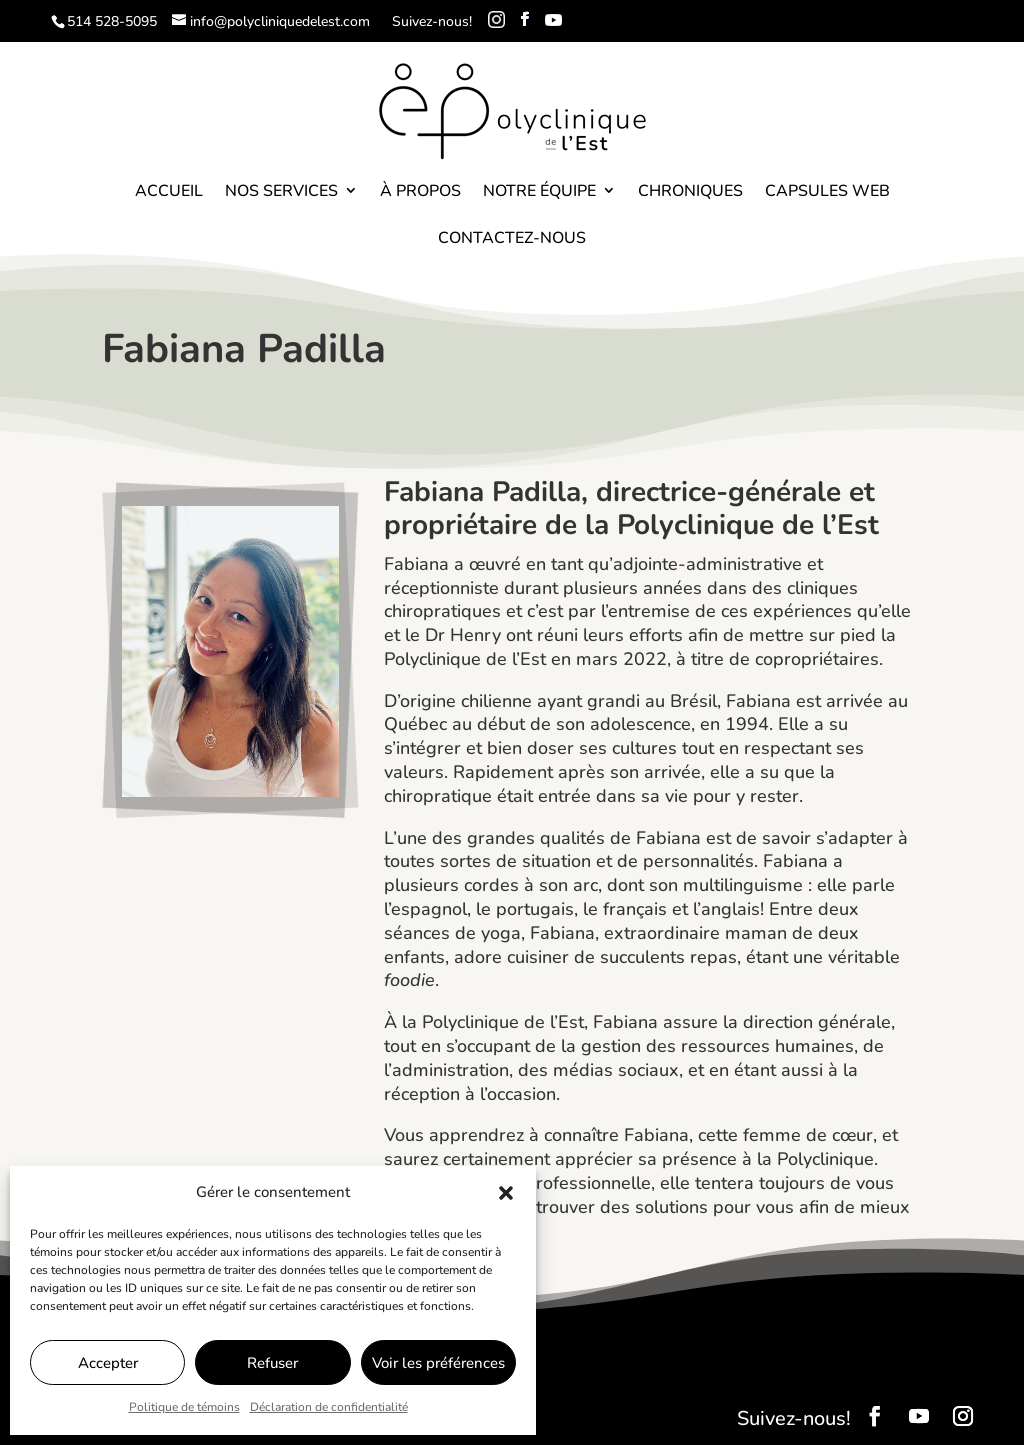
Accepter (108, 1363)
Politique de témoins (184, 1407)
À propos (420, 191)
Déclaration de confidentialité (329, 1407)
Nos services (281, 191)
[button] (506, 1193)
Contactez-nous (512, 238)
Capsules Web (827, 191)
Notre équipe (539, 191)
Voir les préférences (438, 1363)
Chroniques (690, 191)
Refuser (272, 1363)
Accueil (169, 191)
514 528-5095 (112, 21)
